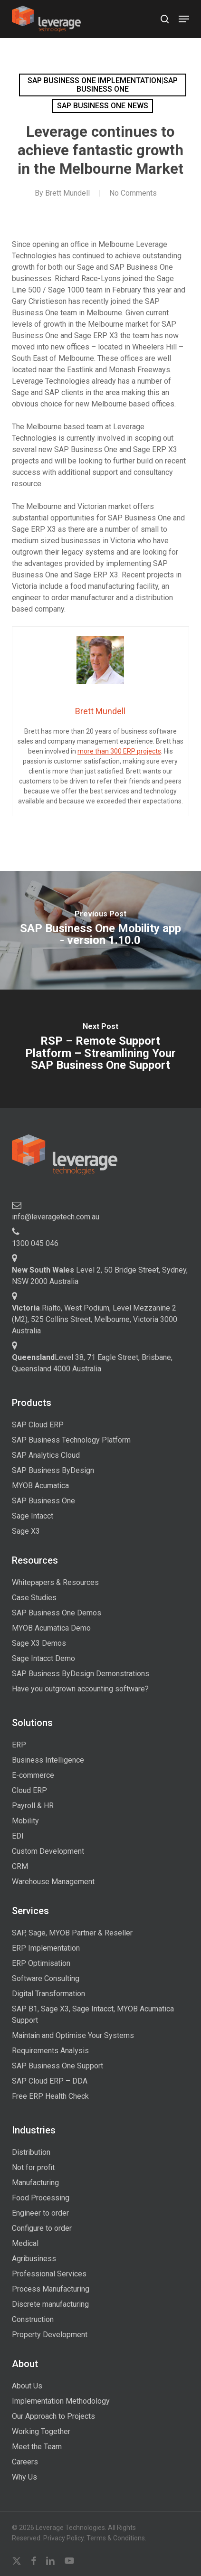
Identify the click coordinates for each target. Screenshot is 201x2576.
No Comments (133, 193)
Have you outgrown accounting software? (80, 1688)
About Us (27, 2385)
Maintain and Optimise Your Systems (73, 2035)
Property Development (49, 2334)
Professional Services (49, 2273)
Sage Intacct (32, 1515)
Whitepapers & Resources (55, 1582)
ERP (19, 1744)
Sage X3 (26, 1531)
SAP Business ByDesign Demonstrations (80, 1673)
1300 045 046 (35, 1243)
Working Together (41, 2431)
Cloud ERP (29, 1790)
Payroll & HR (33, 1805)
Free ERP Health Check (50, 2096)
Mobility (25, 1820)
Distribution (31, 2152)
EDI (18, 1835)
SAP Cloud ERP (38, 1424)
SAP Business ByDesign (53, 1470)
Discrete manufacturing (50, 2304)
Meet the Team (37, 2446)
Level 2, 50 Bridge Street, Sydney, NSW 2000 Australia (100, 1275)
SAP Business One (43, 1500)
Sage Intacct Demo (43, 1658)
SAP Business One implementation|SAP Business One (103, 85)
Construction (33, 2319)
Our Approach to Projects (53, 2416)
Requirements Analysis (50, 2050)
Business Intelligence (48, 1760)
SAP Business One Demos (56, 1612)
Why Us (24, 2477)
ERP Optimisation (41, 1963)
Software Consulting (45, 1978)
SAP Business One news (102, 105)
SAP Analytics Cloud (46, 1455)
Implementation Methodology (61, 2401)
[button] (184, 19)
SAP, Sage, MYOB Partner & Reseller (72, 1932)
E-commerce (33, 1775)
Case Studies (34, 1597)
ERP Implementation (46, 1948)
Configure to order (42, 2228)
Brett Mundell (67, 193)
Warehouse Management (53, 1881)
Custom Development (48, 1851)
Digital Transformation (48, 1993)
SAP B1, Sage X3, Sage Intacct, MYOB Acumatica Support (93, 2014)
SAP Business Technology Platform (71, 1439)
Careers (25, 2461)
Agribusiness (34, 2258)
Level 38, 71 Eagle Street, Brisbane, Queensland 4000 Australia (92, 1363)
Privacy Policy (63, 2538)
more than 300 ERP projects (119, 751)
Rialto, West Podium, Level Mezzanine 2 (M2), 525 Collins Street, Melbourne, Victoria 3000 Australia (94, 1319)
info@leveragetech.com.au (55, 1216)
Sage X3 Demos (39, 1643)
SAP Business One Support (57, 2065)
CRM (20, 1866)
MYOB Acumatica (40, 1485)
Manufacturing (35, 2182)
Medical (25, 2243)
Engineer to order (40, 2212)
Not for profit (33, 2167)
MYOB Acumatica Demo (51, 1627)
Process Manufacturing (50, 2288)
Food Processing (40, 2197)
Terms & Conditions (115, 2538)
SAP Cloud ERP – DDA (49, 2080)
